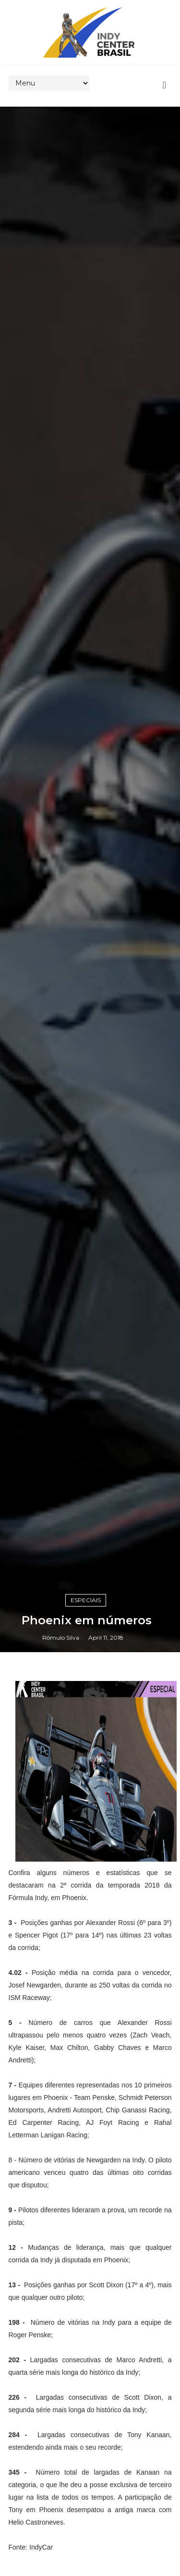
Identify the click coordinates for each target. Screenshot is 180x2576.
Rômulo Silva (60, 1637)
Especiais (86, 1600)
